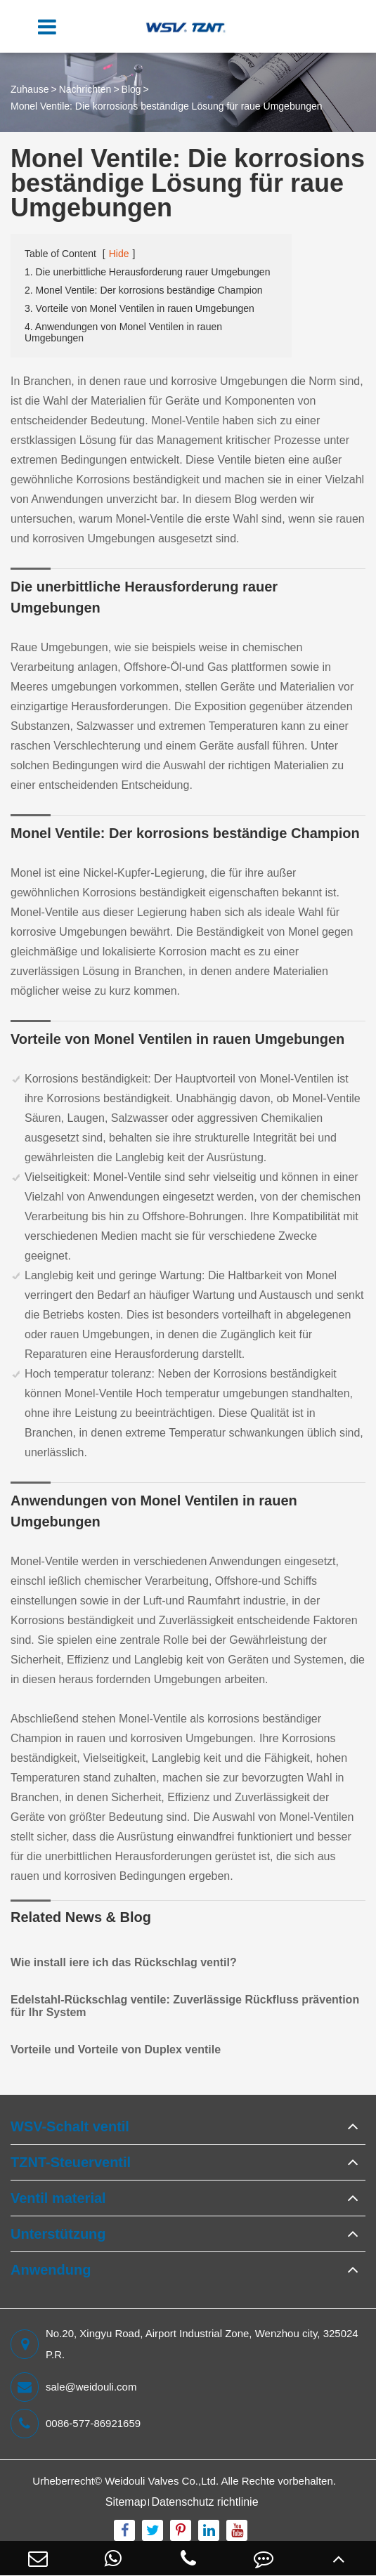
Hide (119, 253)
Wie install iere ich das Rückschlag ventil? (124, 1962)
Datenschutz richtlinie (204, 2502)
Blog (131, 89)
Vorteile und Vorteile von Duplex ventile (116, 2049)
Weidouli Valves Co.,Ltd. (162, 2481)
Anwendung (51, 2269)
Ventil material (58, 2198)
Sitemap (126, 2502)
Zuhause (29, 89)
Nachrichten (85, 89)
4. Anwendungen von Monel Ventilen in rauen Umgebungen (123, 332)
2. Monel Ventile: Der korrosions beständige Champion (144, 290)
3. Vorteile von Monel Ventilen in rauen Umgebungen (139, 308)
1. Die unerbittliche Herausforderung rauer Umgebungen (147, 271)
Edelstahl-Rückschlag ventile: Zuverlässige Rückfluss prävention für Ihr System (185, 2006)
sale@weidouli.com (73, 2387)
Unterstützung (58, 2234)
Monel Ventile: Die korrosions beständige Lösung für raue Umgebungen (167, 106)
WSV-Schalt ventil (70, 2126)
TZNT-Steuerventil (71, 2162)
